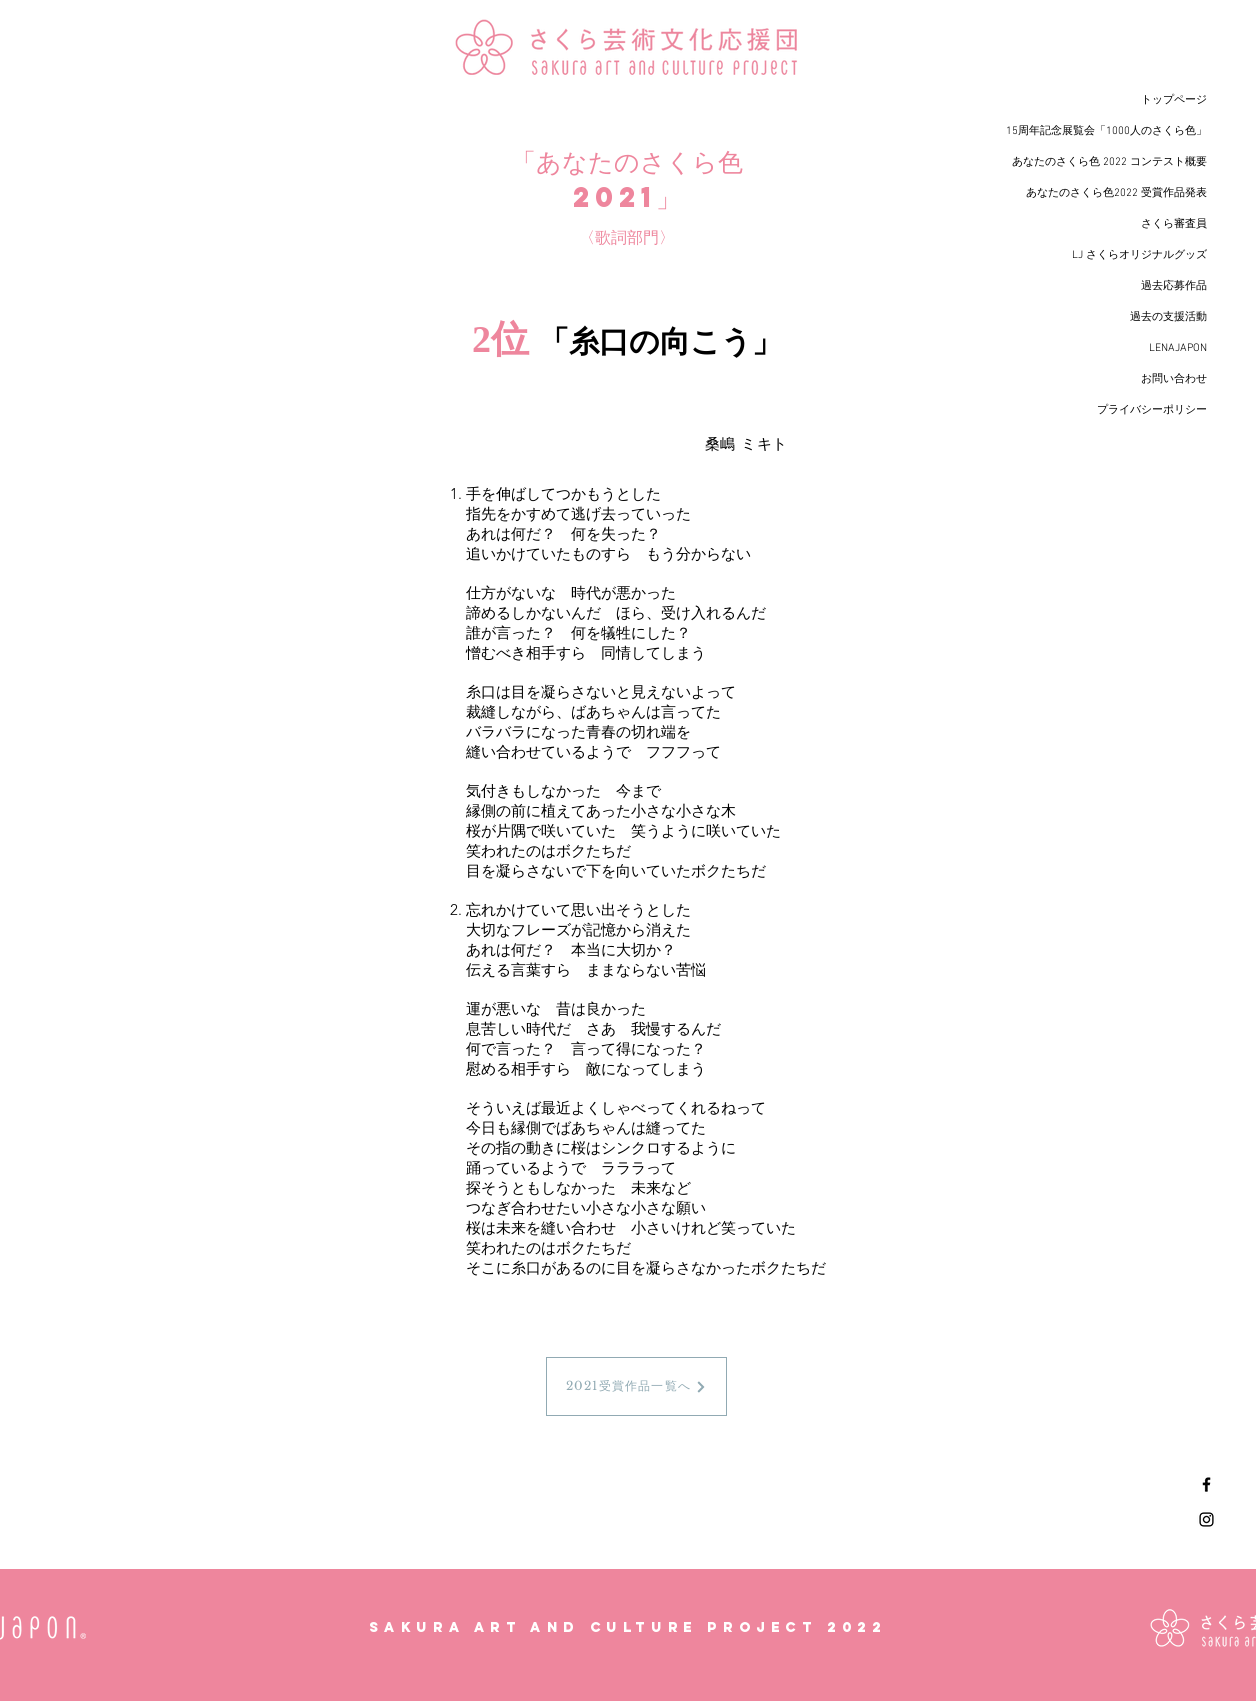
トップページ (1174, 100)
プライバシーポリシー (1152, 410)
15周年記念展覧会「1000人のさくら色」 (1106, 131)
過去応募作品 (1174, 286)
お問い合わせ (1174, 379)
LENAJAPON (1178, 348)
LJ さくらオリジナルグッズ (1139, 255)
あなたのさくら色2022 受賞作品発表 (1116, 193)
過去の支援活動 (1168, 317)
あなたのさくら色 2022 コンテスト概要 (1109, 162)
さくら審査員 (1174, 224)
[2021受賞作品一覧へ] (636, 1386)
